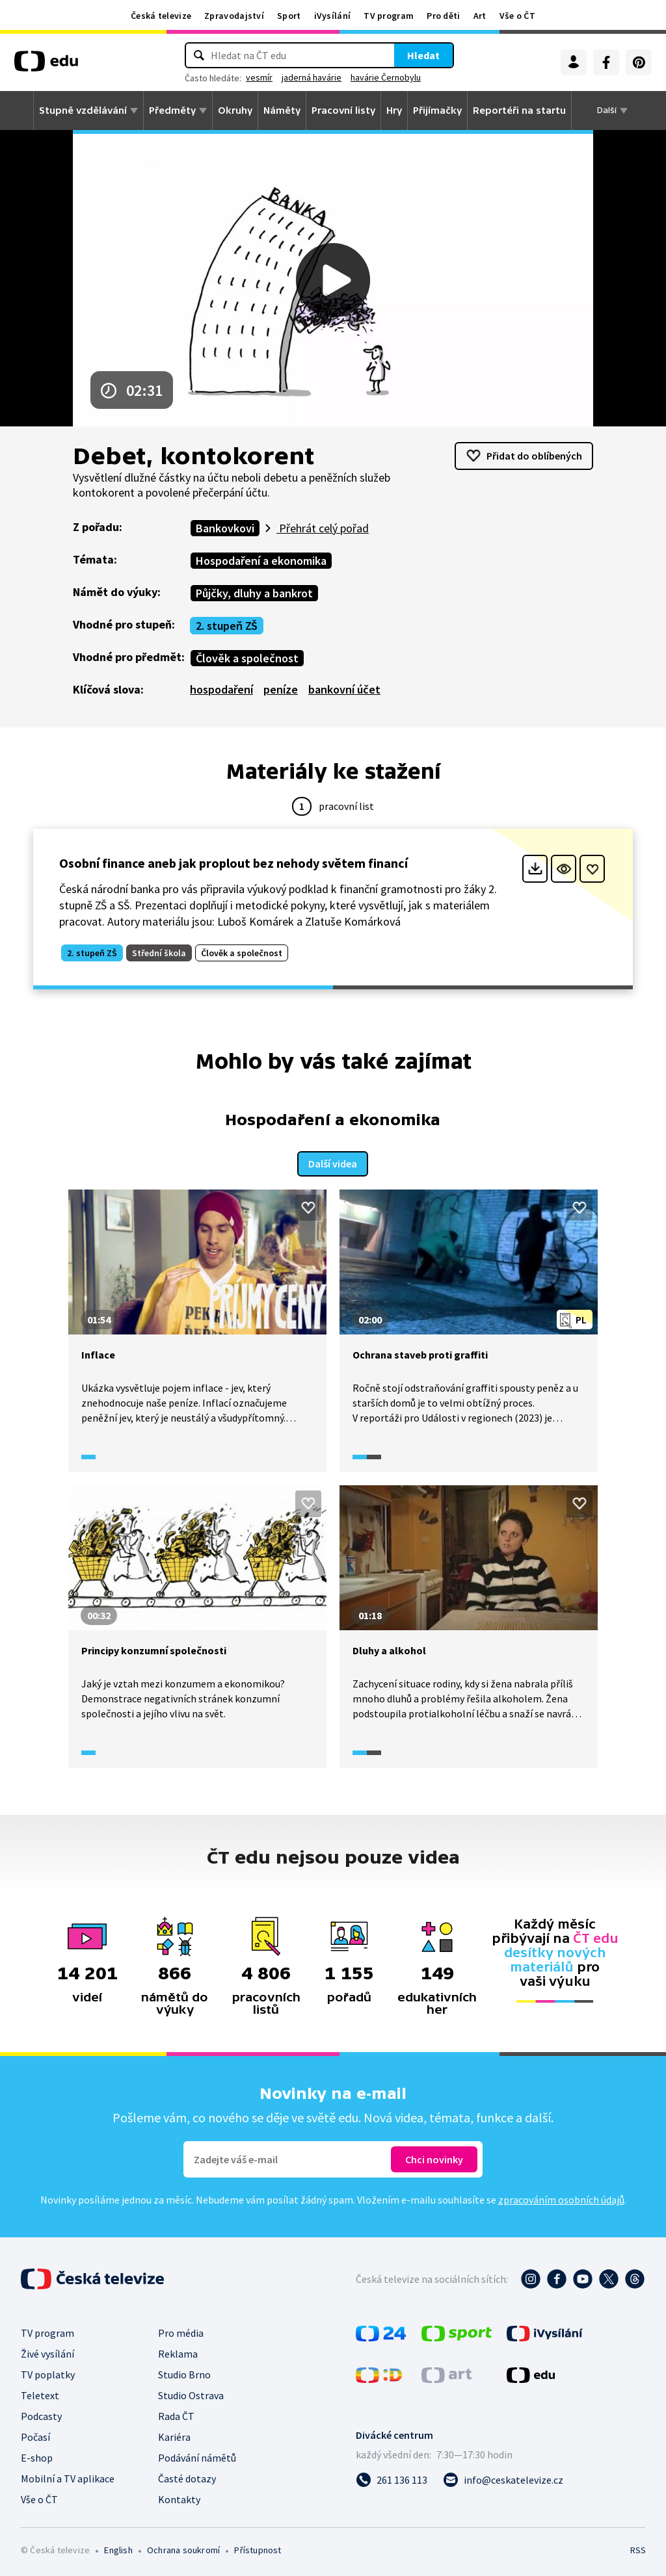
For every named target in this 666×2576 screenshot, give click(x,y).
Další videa (332, 1162)
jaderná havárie (311, 77)
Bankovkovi (225, 528)
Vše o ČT (517, 15)
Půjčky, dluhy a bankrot (254, 593)
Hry (394, 110)
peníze (280, 689)
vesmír (259, 77)
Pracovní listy (343, 110)
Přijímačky (437, 110)
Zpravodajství (234, 15)
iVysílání (332, 15)
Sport (289, 15)
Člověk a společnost (247, 658)
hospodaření (221, 689)
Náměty (281, 110)
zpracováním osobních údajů (561, 2198)
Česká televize (161, 15)
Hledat (423, 55)
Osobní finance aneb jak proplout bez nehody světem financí (233, 863)
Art (479, 15)
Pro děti (443, 15)
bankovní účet (344, 689)
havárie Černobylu (386, 77)
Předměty (172, 110)
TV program (389, 15)
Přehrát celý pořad (322, 528)
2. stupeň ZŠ (227, 625)
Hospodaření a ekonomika (261, 560)
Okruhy (235, 110)
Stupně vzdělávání (83, 110)
